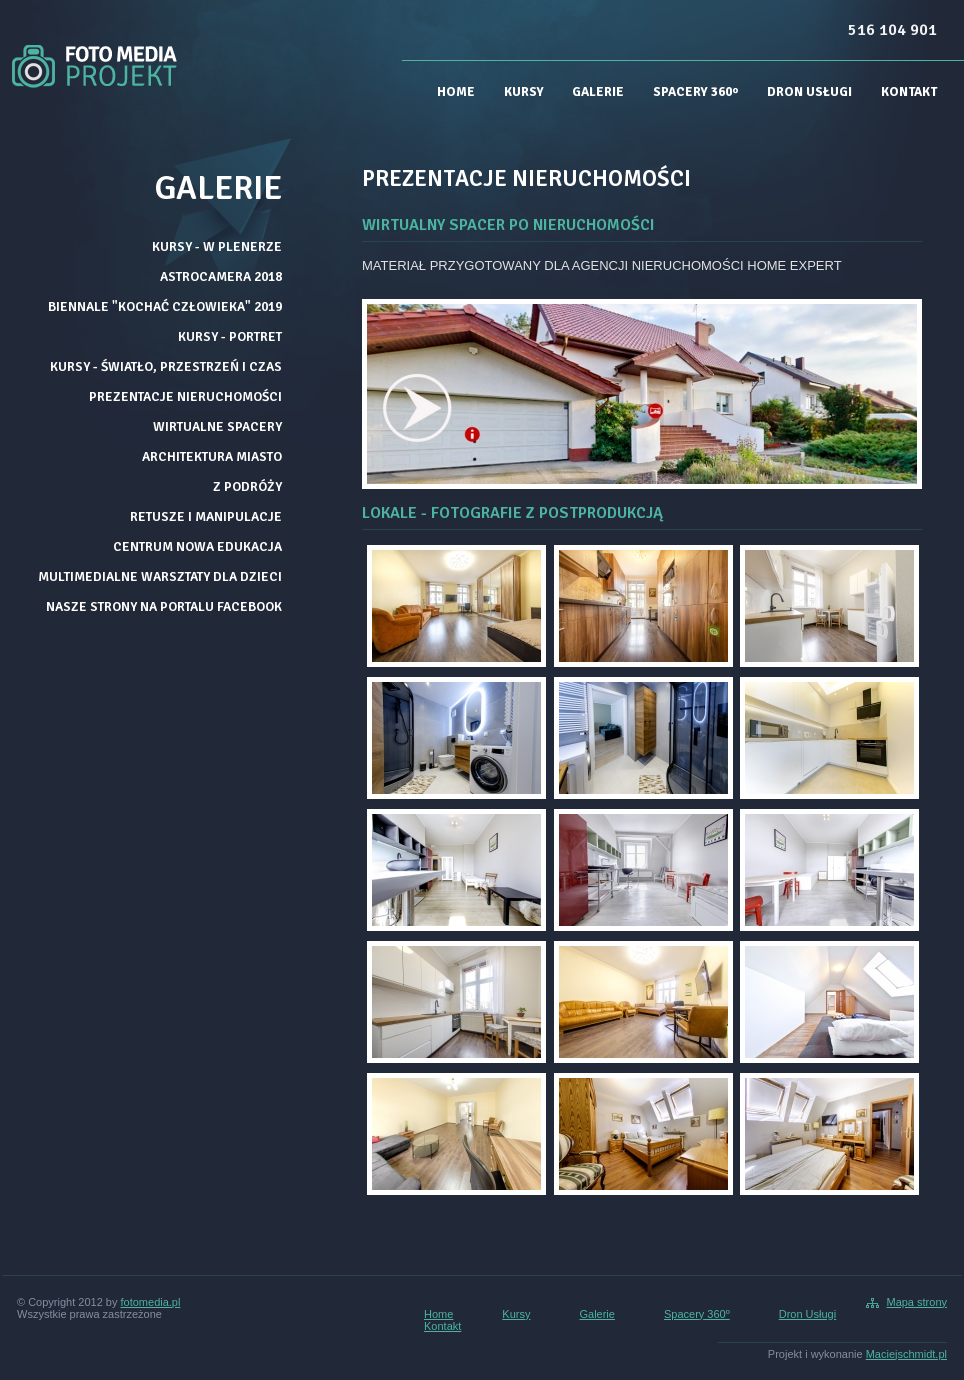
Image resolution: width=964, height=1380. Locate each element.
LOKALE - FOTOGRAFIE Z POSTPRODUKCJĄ (512, 513)
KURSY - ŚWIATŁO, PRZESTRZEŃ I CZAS (166, 366)
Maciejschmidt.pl (906, 1354)
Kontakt (909, 92)
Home (456, 92)
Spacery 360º (696, 92)
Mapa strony (916, 1302)
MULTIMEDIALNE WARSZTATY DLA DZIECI (160, 576)
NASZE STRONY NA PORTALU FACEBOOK (164, 606)
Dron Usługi (809, 92)
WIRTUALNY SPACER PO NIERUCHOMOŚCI (508, 225)
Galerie (598, 92)
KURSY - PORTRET (230, 336)
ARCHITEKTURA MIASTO (212, 456)
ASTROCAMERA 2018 (221, 276)
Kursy (524, 92)
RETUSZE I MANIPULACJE (206, 516)
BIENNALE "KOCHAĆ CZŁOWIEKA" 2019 (165, 306)
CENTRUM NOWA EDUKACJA (197, 546)
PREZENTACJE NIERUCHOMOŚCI (185, 396)
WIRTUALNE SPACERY (217, 426)
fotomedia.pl (151, 1302)
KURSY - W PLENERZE (217, 246)
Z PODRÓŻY (247, 486)
